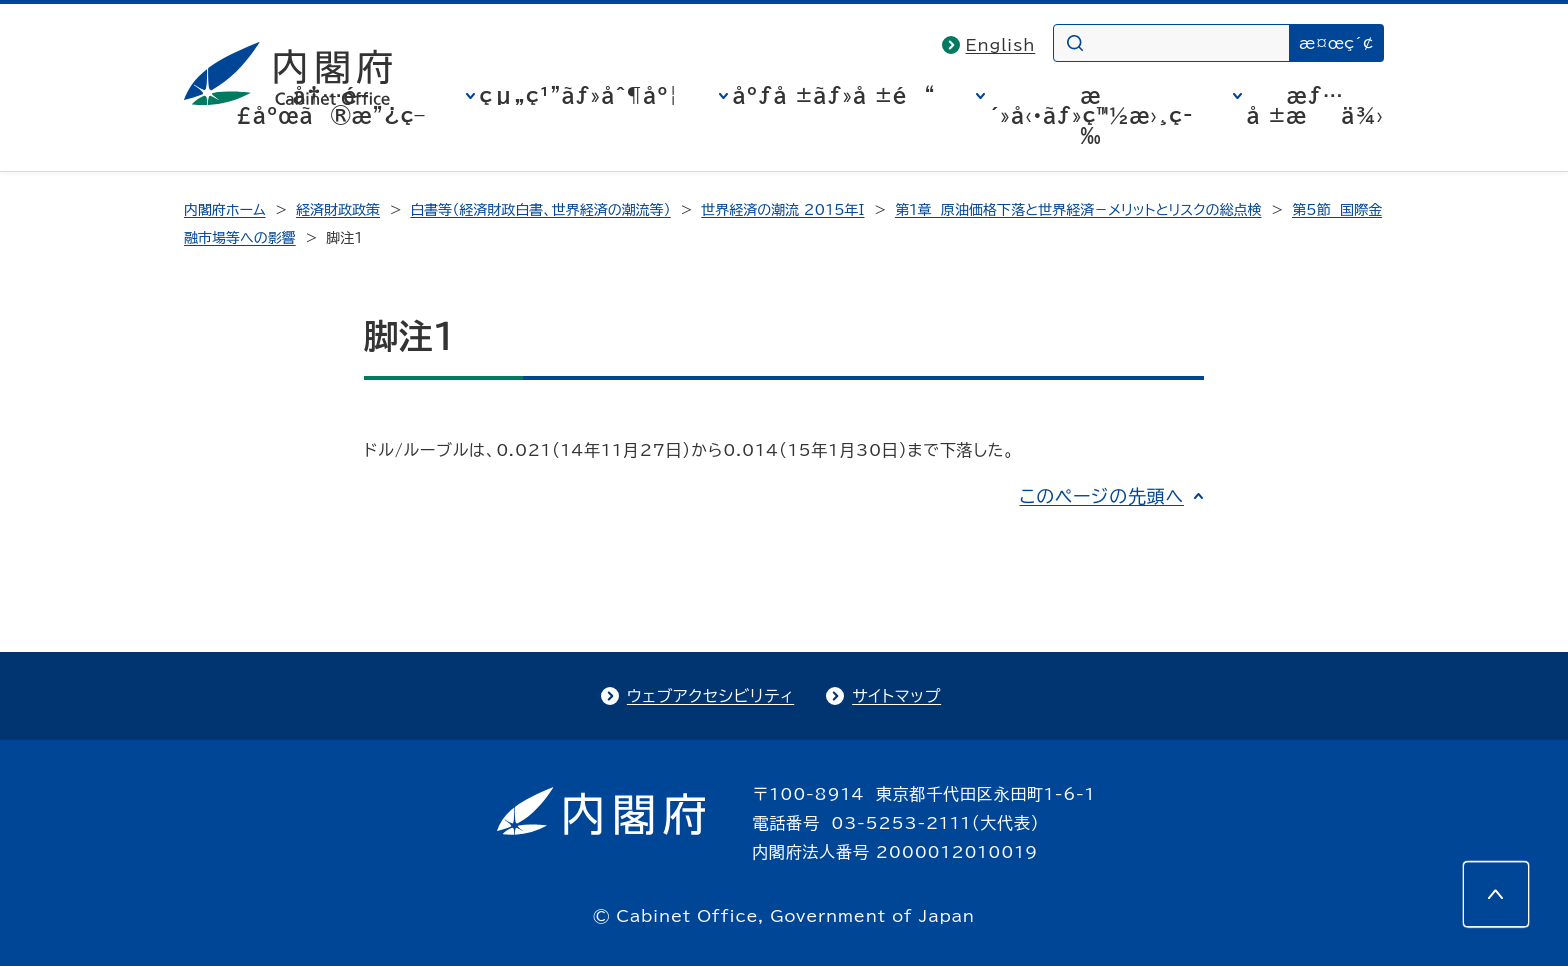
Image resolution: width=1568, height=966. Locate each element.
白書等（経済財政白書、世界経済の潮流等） (540, 210)
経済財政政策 (338, 210)
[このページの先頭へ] (1496, 894)
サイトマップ (896, 696)
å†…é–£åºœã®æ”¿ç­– (331, 105)
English (1001, 45)
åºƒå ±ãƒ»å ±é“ (834, 95)
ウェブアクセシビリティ (710, 696)
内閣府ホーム (224, 210)
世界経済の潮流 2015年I (782, 210)
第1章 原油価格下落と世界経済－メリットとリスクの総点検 (1078, 210)
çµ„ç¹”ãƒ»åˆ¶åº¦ (579, 95)
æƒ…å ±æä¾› (1315, 105)
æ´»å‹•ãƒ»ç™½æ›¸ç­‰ (1091, 115)
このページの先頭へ (1101, 496)
